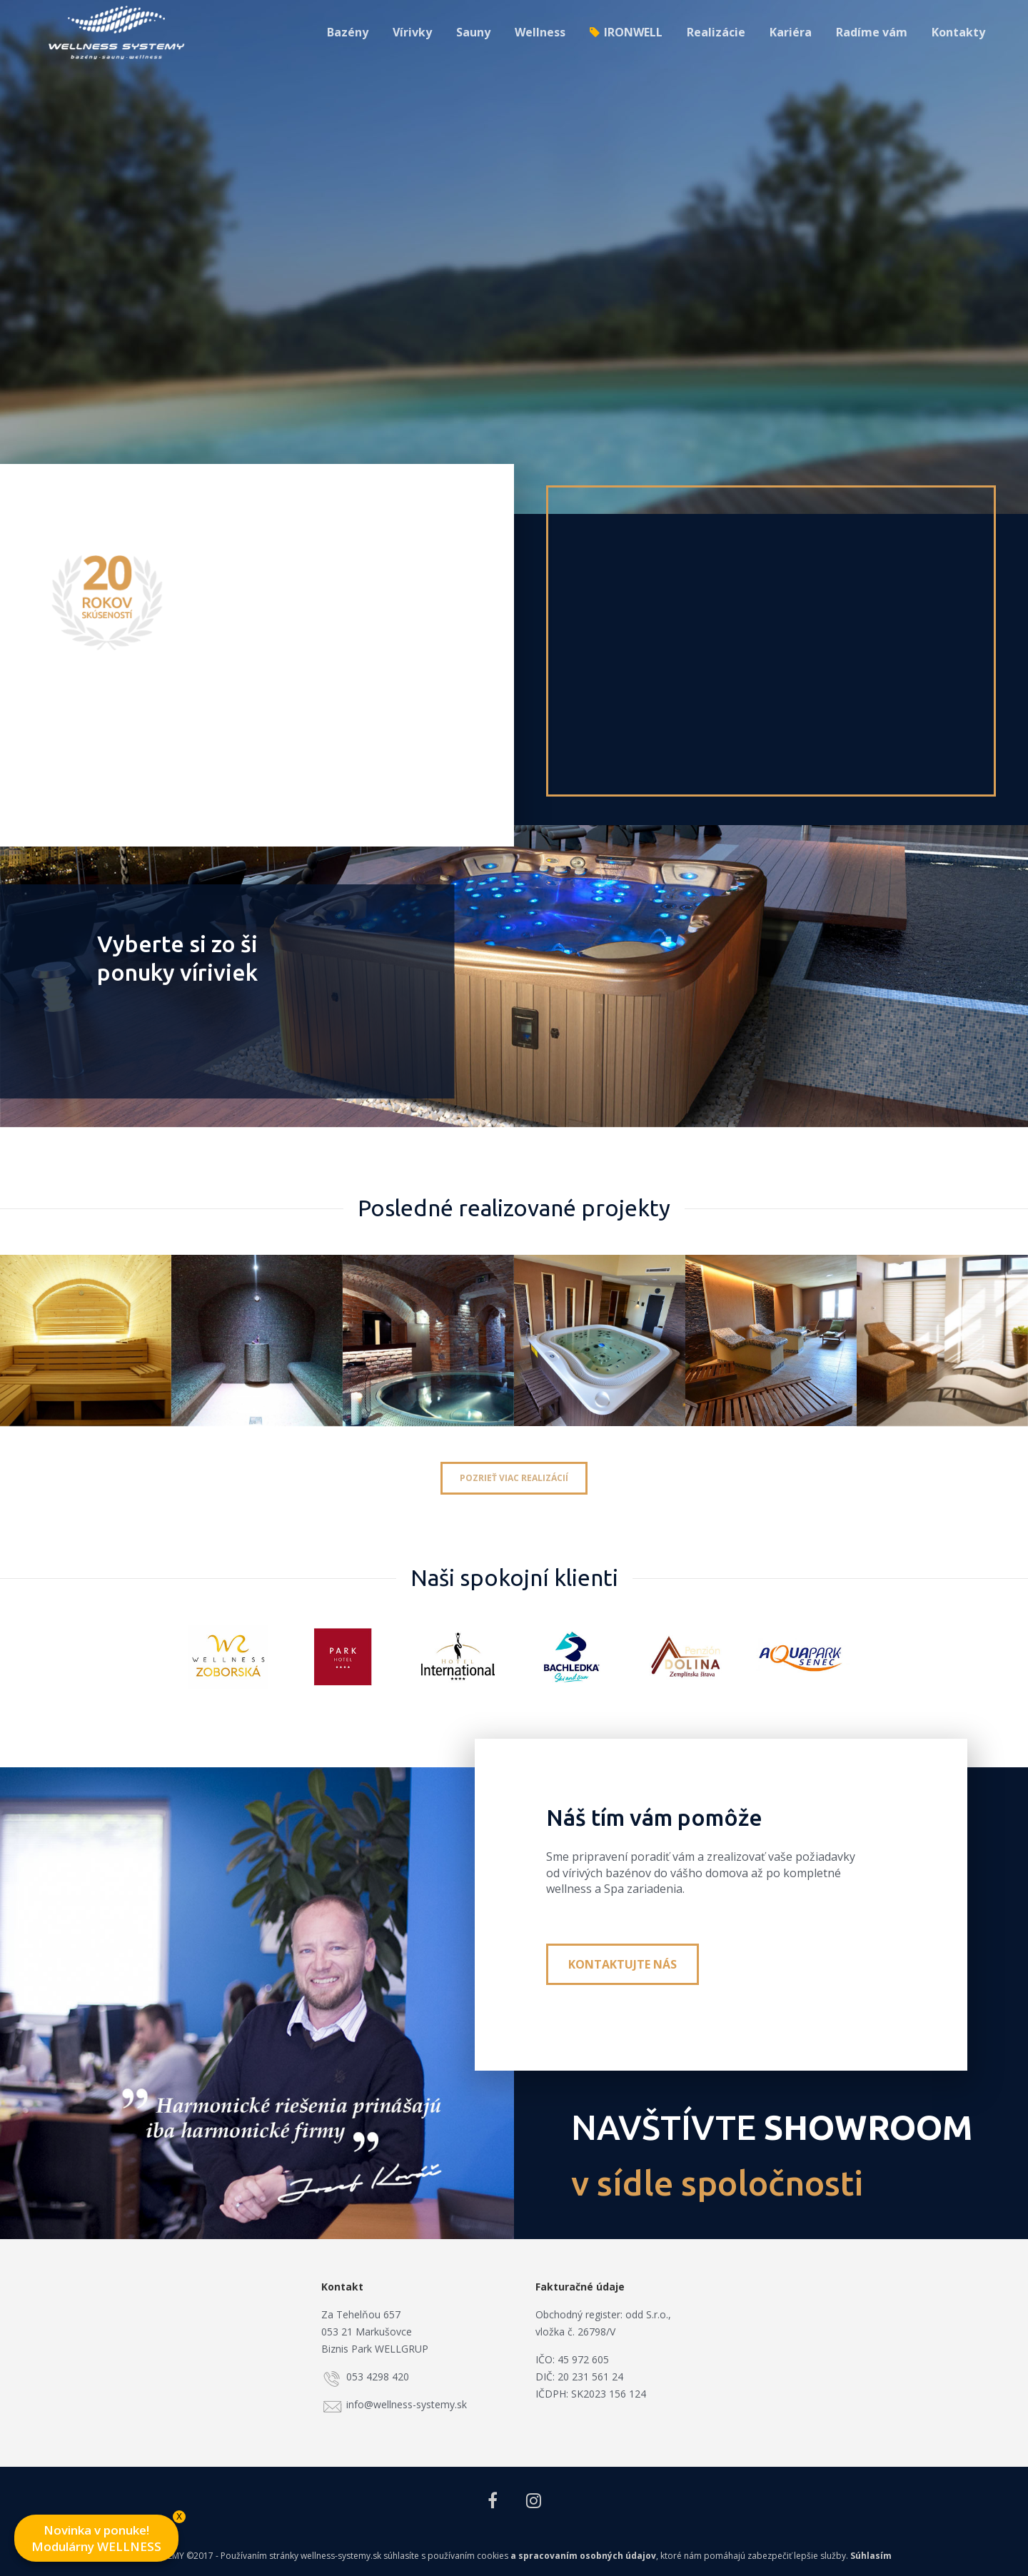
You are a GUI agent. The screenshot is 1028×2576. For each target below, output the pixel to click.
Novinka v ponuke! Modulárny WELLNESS (104, 2535)
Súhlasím (871, 2556)
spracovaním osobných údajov (587, 2556)
